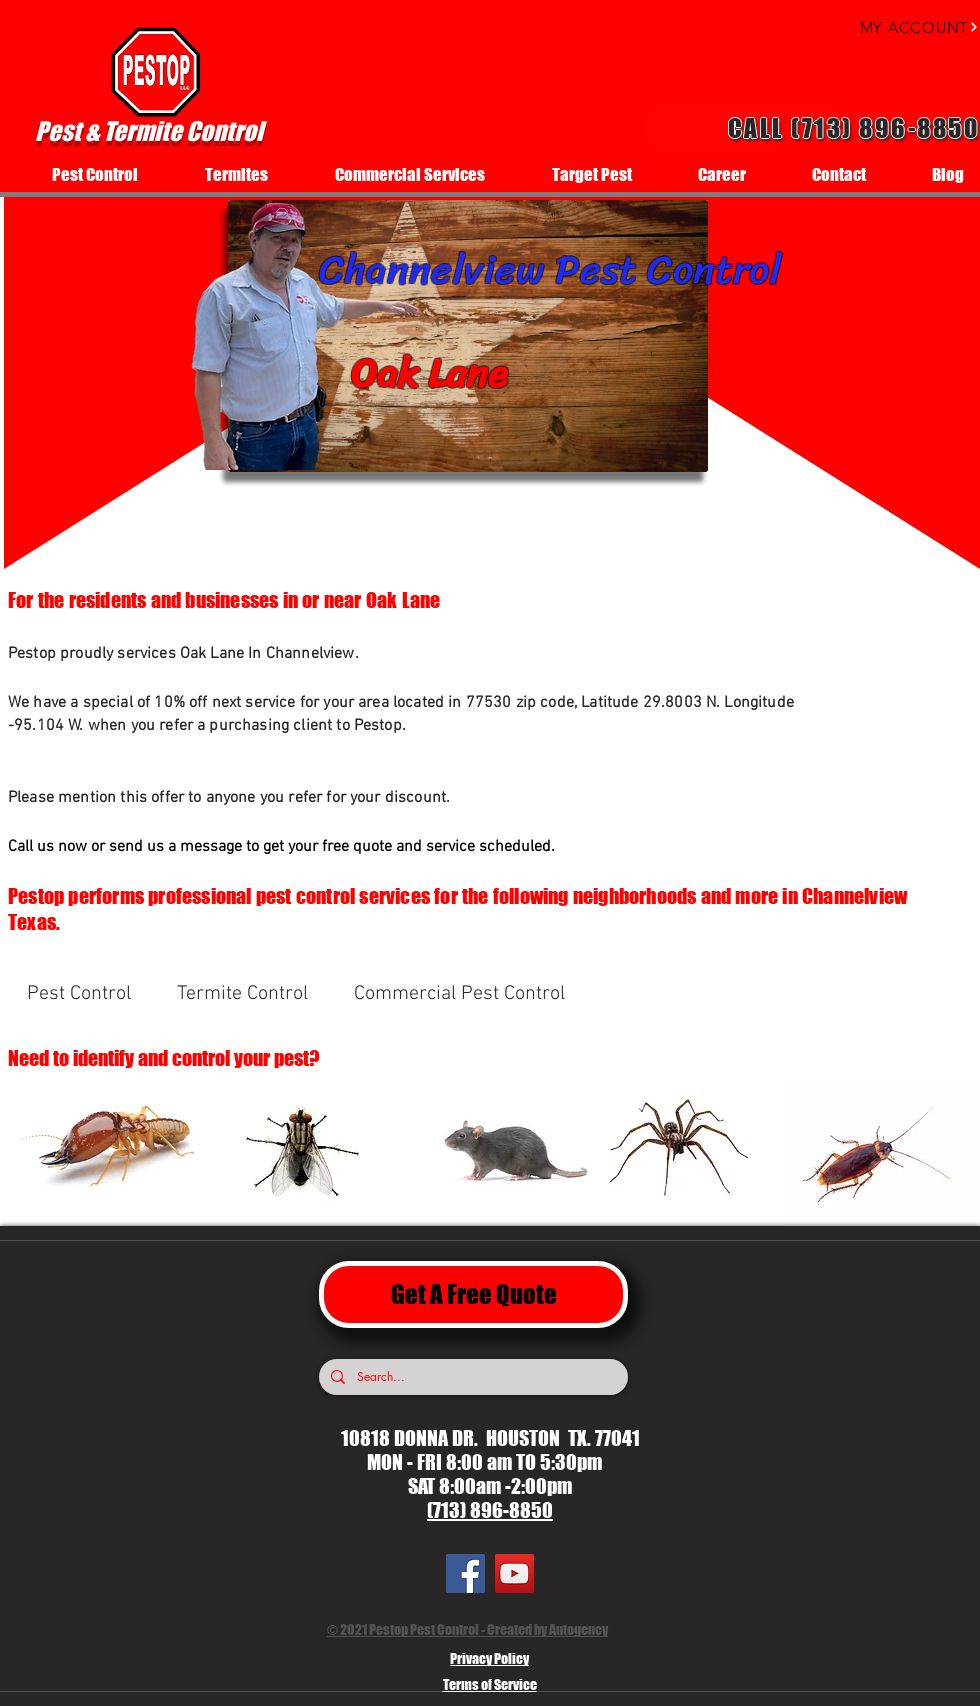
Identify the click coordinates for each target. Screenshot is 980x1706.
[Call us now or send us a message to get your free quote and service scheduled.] (346, 847)
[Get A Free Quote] (473, 1294)
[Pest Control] (79, 994)
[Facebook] (465, 1573)
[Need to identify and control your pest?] (190, 1058)
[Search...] (471, 1377)
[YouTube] (514, 1573)
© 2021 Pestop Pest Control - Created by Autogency (467, 1629)
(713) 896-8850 (490, 1510)
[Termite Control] (242, 994)
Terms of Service (490, 1684)
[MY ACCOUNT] (900, 27)
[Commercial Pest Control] (459, 994)
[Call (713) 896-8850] (812, 128)
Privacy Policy (489, 1658)
